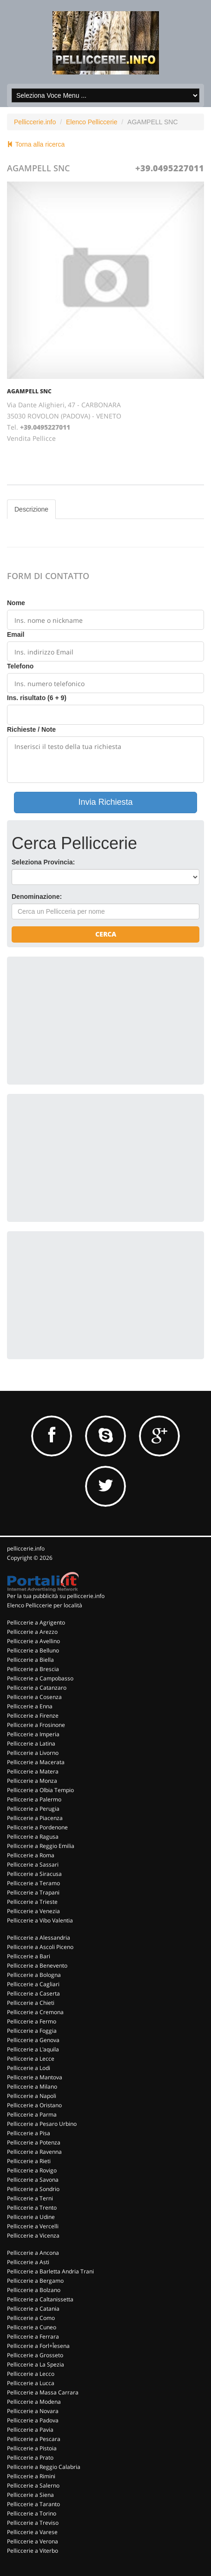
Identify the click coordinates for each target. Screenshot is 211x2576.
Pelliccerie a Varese (32, 2532)
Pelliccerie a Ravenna (34, 2152)
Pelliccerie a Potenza (33, 2142)
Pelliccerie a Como (31, 2318)
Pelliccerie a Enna (30, 1706)
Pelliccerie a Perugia (33, 1809)
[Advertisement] (81, 1019)
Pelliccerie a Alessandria (38, 1938)
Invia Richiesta (105, 802)
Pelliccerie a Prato (30, 2457)
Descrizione (31, 509)
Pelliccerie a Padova (33, 2420)
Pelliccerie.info (35, 122)
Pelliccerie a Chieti (30, 2003)
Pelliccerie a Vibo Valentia (40, 1920)
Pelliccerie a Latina (31, 1743)
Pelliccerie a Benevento (37, 1965)
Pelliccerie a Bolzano (33, 2290)
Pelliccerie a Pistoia (32, 2448)
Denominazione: (37, 896)
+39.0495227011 (169, 168)
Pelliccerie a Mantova (34, 2077)
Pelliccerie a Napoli (31, 2096)
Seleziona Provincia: (43, 862)
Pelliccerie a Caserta (33, 1993)
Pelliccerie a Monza (32, 1781)
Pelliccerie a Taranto (33, 2504)
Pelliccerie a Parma (32, 2114)
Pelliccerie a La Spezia (35, 2364)
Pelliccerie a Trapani (33, 1892)
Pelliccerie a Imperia (33, 1734)
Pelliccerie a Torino (31, 2513)
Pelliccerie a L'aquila (33, 2049)
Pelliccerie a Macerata (36, 1762)
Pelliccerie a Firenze (33, 1716)
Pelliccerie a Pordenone (37, 1827)
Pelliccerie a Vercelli (33, 2226)
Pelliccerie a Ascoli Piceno (40, 1947)
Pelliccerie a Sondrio (33, 2189)
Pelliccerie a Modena (34, 2402)
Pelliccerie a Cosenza (34, 1697)
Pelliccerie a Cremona (35, 2012)
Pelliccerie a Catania (33, 2309)
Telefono (20, 666)
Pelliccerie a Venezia (33, 1911)
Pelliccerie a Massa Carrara (43, 2392)
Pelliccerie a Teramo (33, 1883)
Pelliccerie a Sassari (33, 1864)
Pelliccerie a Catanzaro (36, 1688)
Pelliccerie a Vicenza (33, 2235)
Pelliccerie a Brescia (33, 1669)
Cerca (105, 934)
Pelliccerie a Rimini (31, 2476)
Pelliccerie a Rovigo (32, 2170)
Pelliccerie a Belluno (33, 1650)
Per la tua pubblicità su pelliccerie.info (56, 1596)
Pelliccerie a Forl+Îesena (38, 2346)
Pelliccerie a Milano (32, 2086)
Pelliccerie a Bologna (34, 1975)
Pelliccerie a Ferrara (33, 2336)
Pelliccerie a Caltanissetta (40, 2299)
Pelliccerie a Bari (28, 1956)
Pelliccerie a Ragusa (33, 1837)
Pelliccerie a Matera (33, 1771)
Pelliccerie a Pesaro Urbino (42, 2124)
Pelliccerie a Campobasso (40, 1678)
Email (15, 634)
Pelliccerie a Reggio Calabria (43, 2467)
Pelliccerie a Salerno (33, 2485)
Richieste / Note (31, 729)
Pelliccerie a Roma (30, 1855)
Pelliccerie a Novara (33, 2411)
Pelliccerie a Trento (32, 2208)
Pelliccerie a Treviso (33, 2523)
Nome (16, 603)
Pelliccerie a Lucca (30, 2383)
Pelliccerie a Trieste (32, 1902)
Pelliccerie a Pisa (28, 2133)
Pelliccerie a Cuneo (31, 2327)
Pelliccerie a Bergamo (35, 2281)
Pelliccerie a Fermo (31, 2021)
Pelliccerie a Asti (28, 2262)
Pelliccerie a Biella (30, 1660)
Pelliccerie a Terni (30, 2198)
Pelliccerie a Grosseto (35, 2355)
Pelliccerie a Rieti (29, 2161)
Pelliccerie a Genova (33, 2040)
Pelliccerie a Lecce (30, 2059)
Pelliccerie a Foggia (32, 2031)
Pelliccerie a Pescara (33, 2439)
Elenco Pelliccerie (92, 122)
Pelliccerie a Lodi (28, 2068)
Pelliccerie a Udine (31, 2217)
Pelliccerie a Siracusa (34, 1874)
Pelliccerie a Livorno (33, 1753)
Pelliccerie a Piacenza (35, 1818)
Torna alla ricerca (36, 144)
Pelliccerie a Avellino (33, 1641)
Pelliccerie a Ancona (33, 2253)
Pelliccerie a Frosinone (36, 1725)
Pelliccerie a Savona (33, 2180)
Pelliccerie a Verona (32, 2541)
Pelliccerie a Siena (30, 2495)
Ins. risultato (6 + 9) (36, 697)
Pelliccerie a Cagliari (33, 1984)
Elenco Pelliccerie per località (44, 1605)
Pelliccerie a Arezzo (32, 1632)
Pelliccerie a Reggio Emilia (40, 1846)
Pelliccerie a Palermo (34, 1799)
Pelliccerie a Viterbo (32, 2551)
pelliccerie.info (26, 1548)
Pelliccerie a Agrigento (36, 1622)
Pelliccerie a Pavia (30, 2430)
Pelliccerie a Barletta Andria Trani (50, 2271)
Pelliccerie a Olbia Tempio (40, 1790)
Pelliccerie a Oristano (34, 2105)
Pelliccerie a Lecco (30, 2374)
